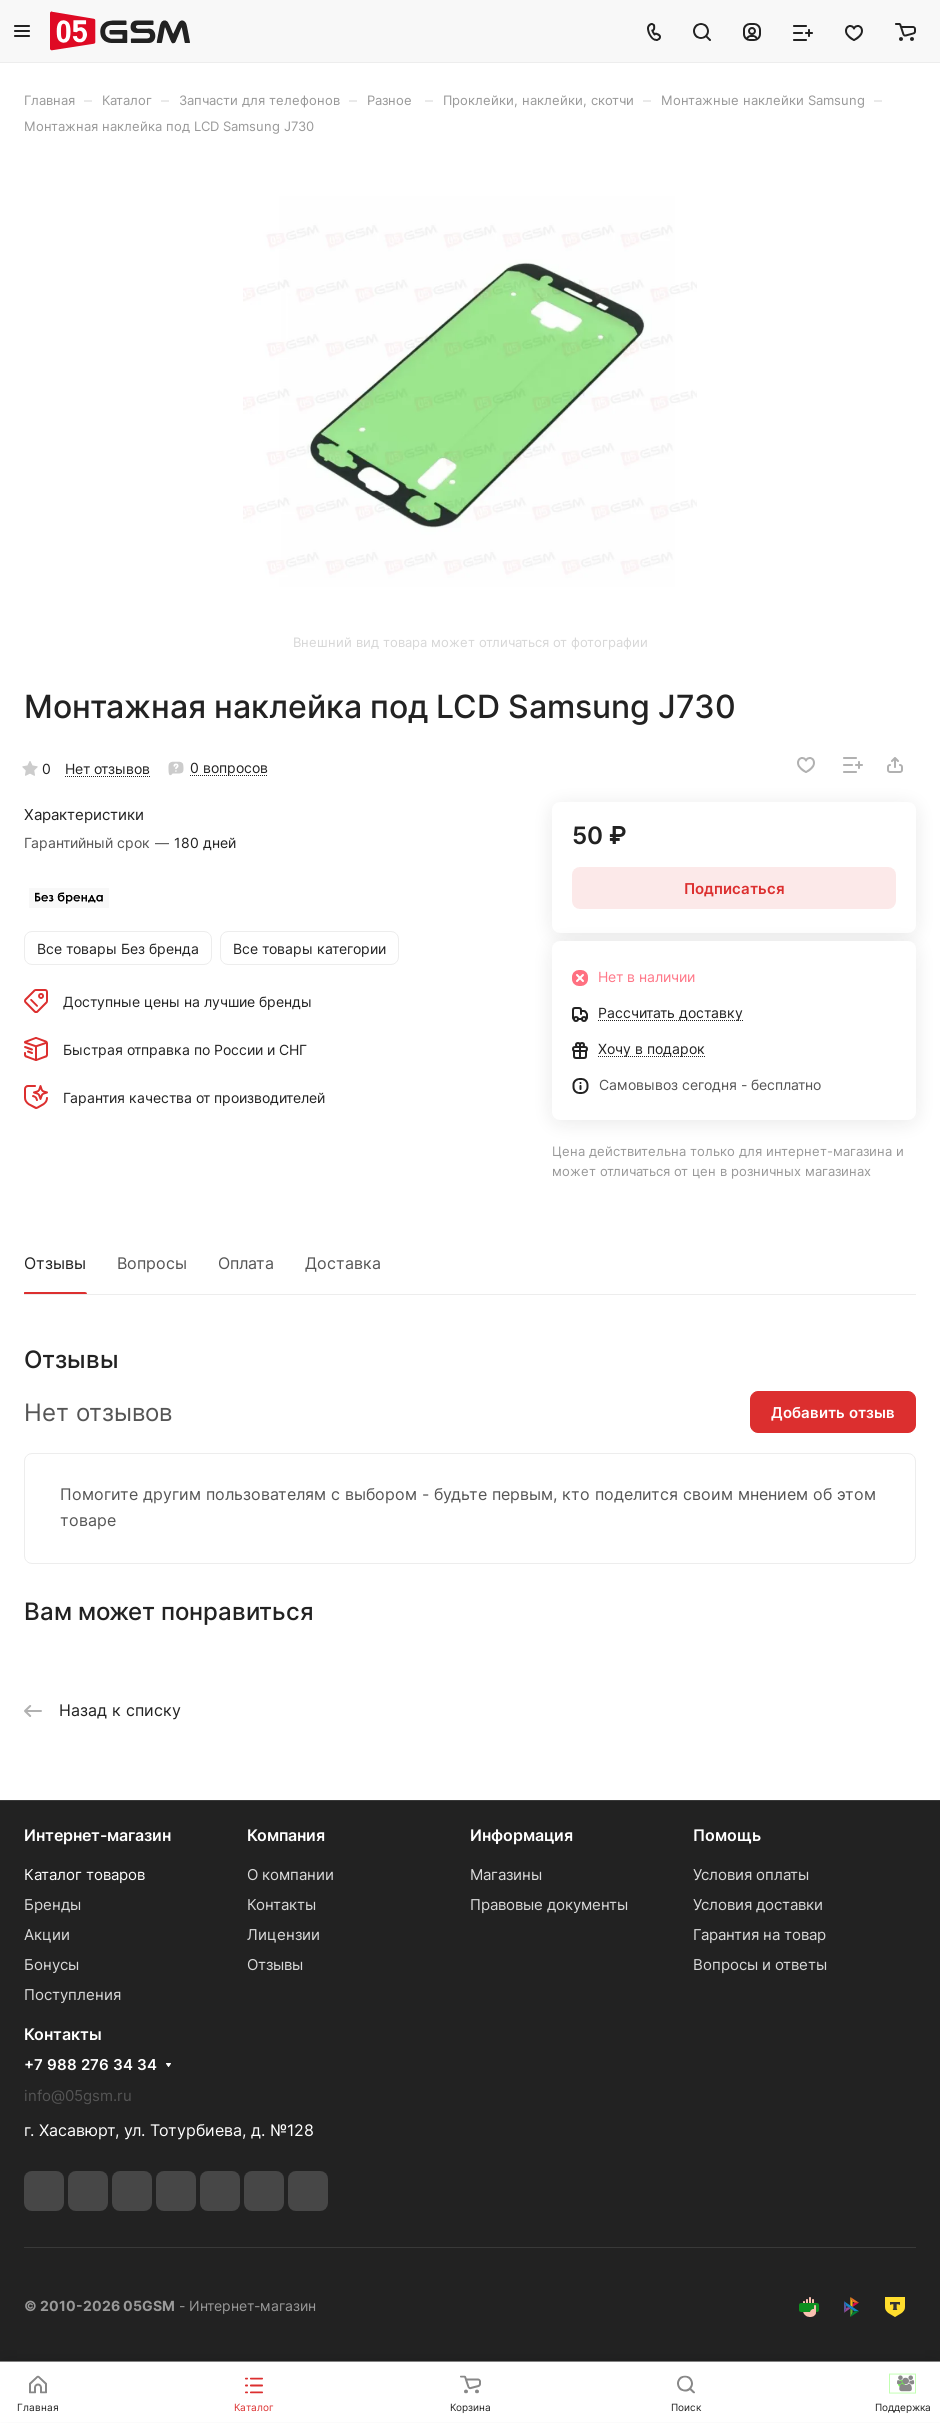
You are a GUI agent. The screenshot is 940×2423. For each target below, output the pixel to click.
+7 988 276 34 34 (90, 2065)
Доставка (343, 1263)
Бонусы (51, 1964)
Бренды (52, 1904)
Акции (47, 1934)
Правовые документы (549, 1904)
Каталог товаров (84, 1874)
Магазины (506, 1874)
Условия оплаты (751, 1874)
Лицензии (283, 1934)
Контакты (281, 1904)
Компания (286, 1835)
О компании (290, 1874)
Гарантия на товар (759, 1934)
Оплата (246, 1263)
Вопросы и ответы (760, 1964)
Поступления (72, 1994)
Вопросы (152, 1263)
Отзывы (55, 1263)
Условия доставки (758, 1904)
